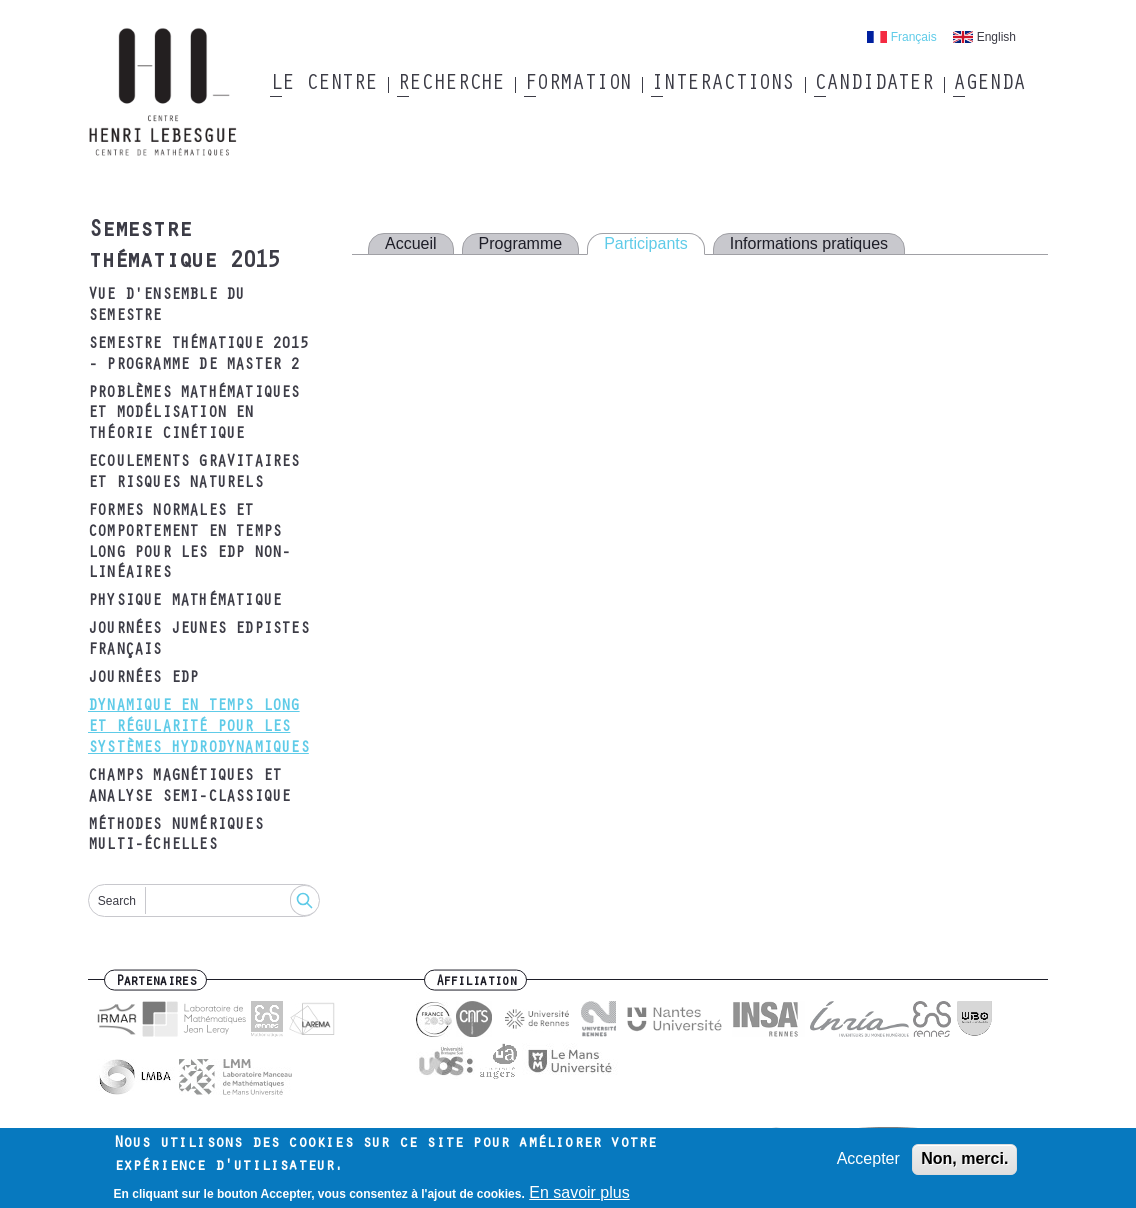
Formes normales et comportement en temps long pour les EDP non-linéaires (189, 543)
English (996, 37)
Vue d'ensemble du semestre (166, 306)
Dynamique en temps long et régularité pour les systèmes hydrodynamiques (198, 728)
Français (914, 37)
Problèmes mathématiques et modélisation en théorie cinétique (194, 415)
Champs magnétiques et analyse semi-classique (189, 787)
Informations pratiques (809, 243)
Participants (646, 243)
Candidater (873, 85)
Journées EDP (143, 679)
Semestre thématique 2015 (184, 247)
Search (117, 901)
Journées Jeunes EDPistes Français (198, 640)
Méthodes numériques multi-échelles (175, 836)
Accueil (411, 243)
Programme (521, 243)
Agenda (988, 85)
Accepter (868, 1163)
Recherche (450, 85)
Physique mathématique (184, 602)
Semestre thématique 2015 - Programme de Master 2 (198, 355)
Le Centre (323, 85)
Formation (577, 85)
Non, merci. (964, 1163)
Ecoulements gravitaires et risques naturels (194, 473)
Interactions (722, 85)
